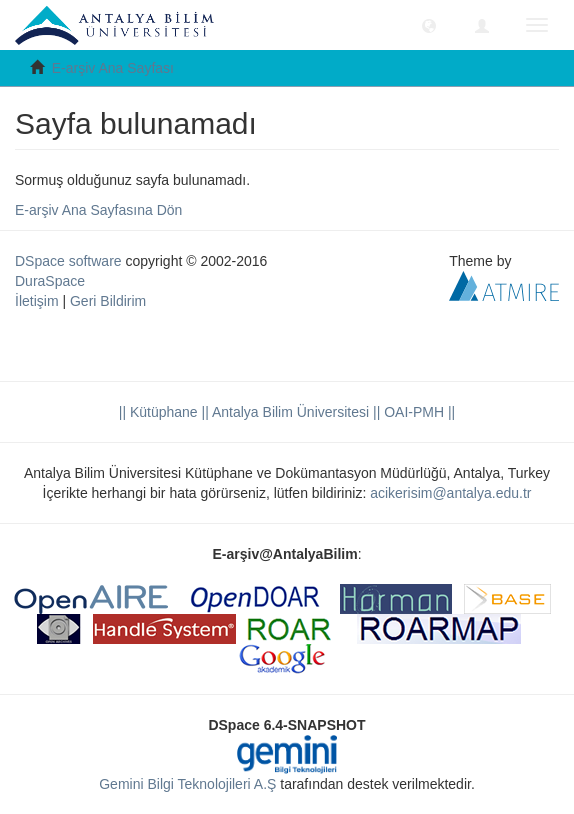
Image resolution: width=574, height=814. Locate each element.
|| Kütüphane (158, 412)
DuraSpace (50, 281)
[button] (429, 25)
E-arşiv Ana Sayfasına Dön (98, 210)
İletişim (37, 301)
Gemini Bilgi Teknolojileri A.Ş (187, 784)
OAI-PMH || (417, 412)
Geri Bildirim (108, 301)
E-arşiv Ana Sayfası (113, 68)
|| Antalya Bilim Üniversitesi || (289, 412)
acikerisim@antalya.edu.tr (450, 493)
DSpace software (68, 261)
